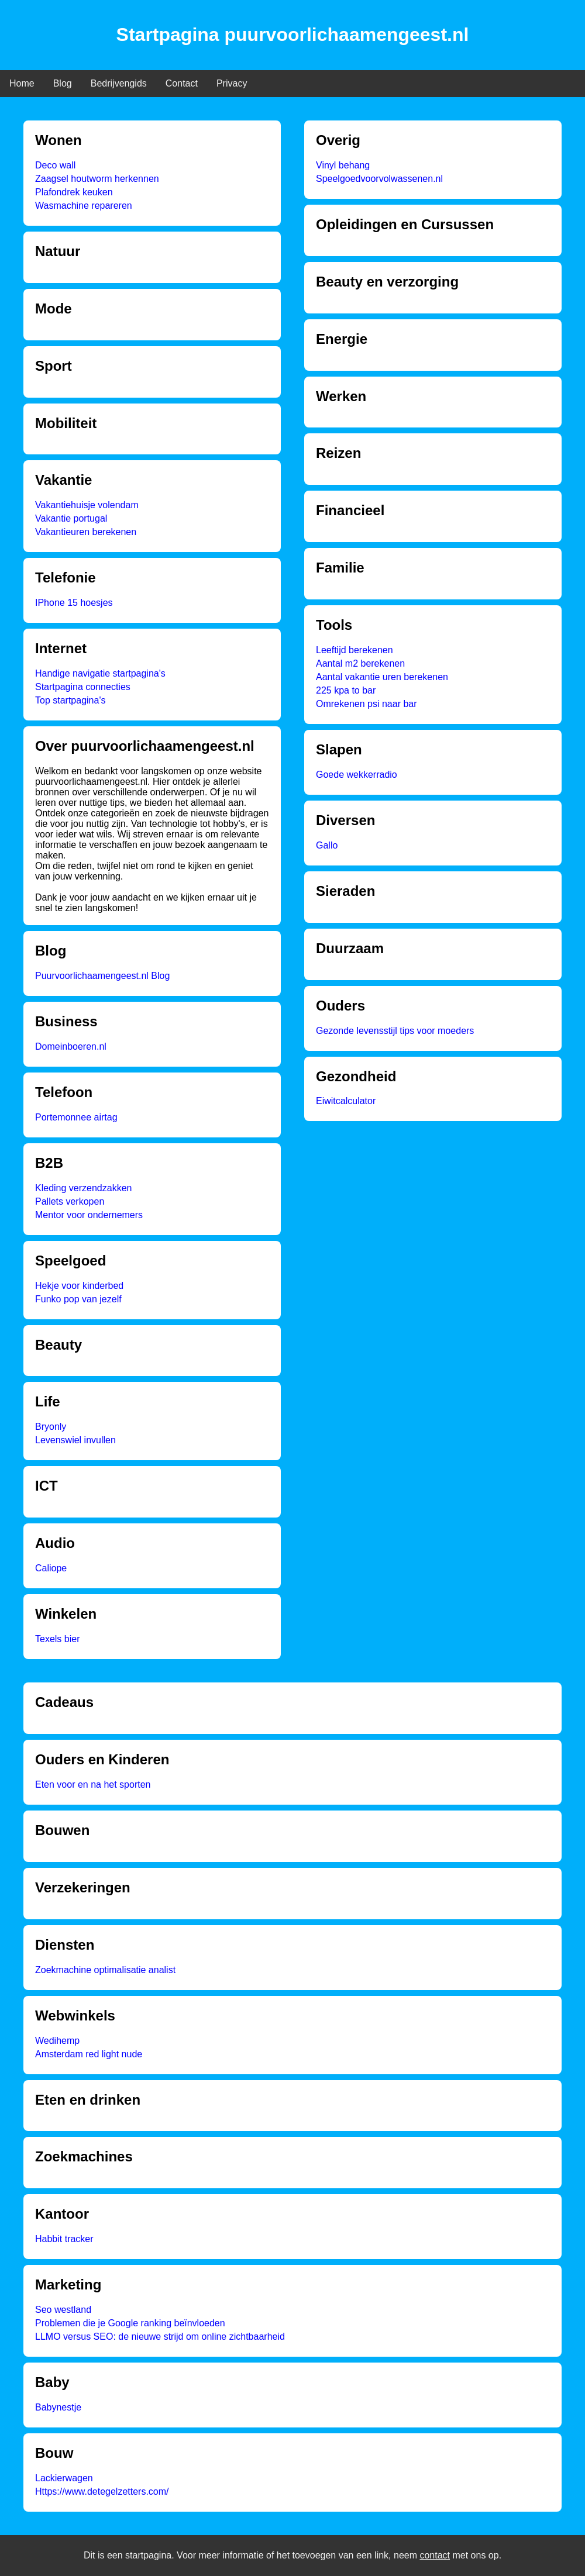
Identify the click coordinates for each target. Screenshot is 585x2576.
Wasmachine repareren (83, 206)
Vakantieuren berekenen (85, 532)
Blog (62, 83)
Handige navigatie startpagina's (100, 673)
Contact (182, 83)
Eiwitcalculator (346, 1101)
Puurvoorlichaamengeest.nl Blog (102, 976)
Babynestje (58, 2407)
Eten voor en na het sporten (92, 1784)
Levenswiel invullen (75, 1440)
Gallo (327, 845)
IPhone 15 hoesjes (74, 603)
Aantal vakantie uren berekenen (382, 677)
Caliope (51, 1568)
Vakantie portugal (71, 518)
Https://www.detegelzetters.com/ (102, 2491)
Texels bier (57, 1639)
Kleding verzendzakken (83, 1188)
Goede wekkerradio (356, 775)
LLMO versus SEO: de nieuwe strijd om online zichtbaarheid (160, 2336)
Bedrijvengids (119, 83)
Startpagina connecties (82, 687)
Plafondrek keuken (74, 192)
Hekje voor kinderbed (79, 1286)
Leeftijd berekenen (354, 650)
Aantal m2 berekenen (360, 663)
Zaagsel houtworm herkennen (97, 179)
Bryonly (50, 1427)
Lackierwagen (64, 2478)
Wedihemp (57, 2041)
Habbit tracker (64, 2239)
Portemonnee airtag (76, 1117)
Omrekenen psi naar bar (366, 704)
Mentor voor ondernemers (89, 1215)
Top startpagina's (70, 700)
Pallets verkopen (69, 1201)
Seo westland (63, 2310)
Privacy (231, 83)
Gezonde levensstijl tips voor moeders (395, 1031)
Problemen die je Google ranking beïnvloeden (130, 2323)
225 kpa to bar (346, 690)
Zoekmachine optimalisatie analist (105, 1970)
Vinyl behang (343, 165)
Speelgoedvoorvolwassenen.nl (379, 179)
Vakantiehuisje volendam (87, 505)
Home (22, 83)
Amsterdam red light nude (88, 2054)
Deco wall (55, 165)
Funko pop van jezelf (78, 1299)
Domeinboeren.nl (70, 1046)
